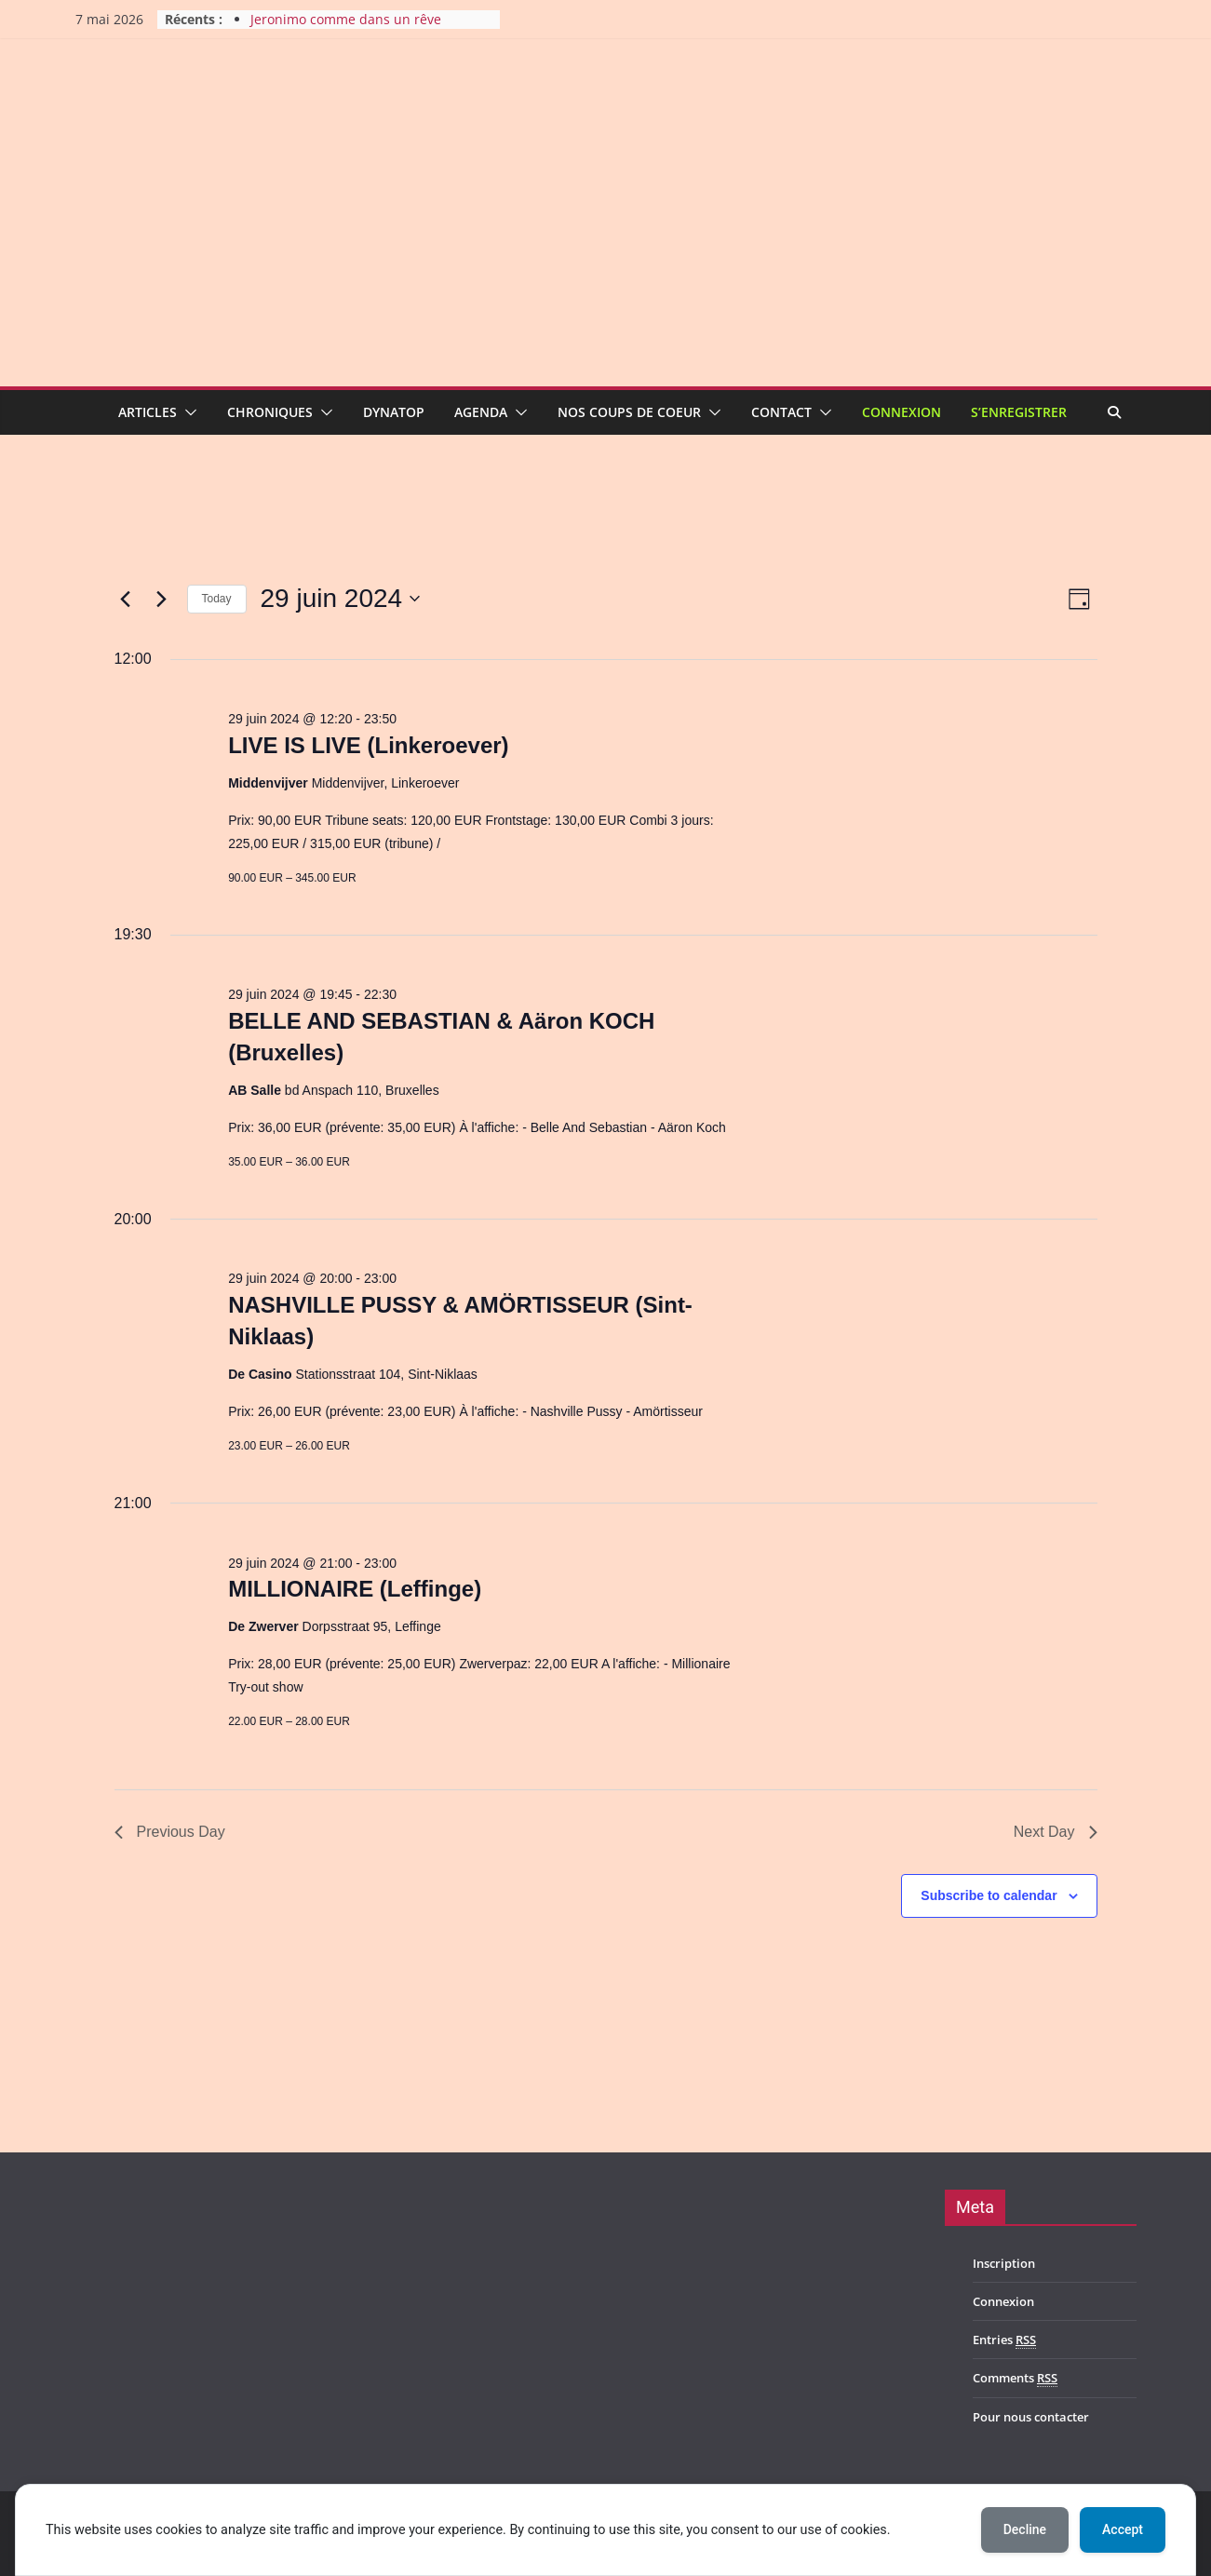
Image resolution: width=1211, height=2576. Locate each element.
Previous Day (169, 1832)
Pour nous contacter (1031, 2416)
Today (217, 598)
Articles (147, 412)
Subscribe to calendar (988, 1895)
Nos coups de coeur (629, 412)
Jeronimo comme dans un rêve (345, 19)
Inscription (1004, 2263)
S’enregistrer (1019, 412)
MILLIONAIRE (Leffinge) (354, 1588)
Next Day (1055, 1832)
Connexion (901, 412)
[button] (187, 412)
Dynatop (393, 412)
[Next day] (162, 598)
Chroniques (270, 412)
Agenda (480, 412)
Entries (1004, 2340)
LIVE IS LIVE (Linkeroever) (368, 745)
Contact (781, 412)
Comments (1015, 2378)
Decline (1024, 2529)
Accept (1122, 2529)
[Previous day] (125, 598)
